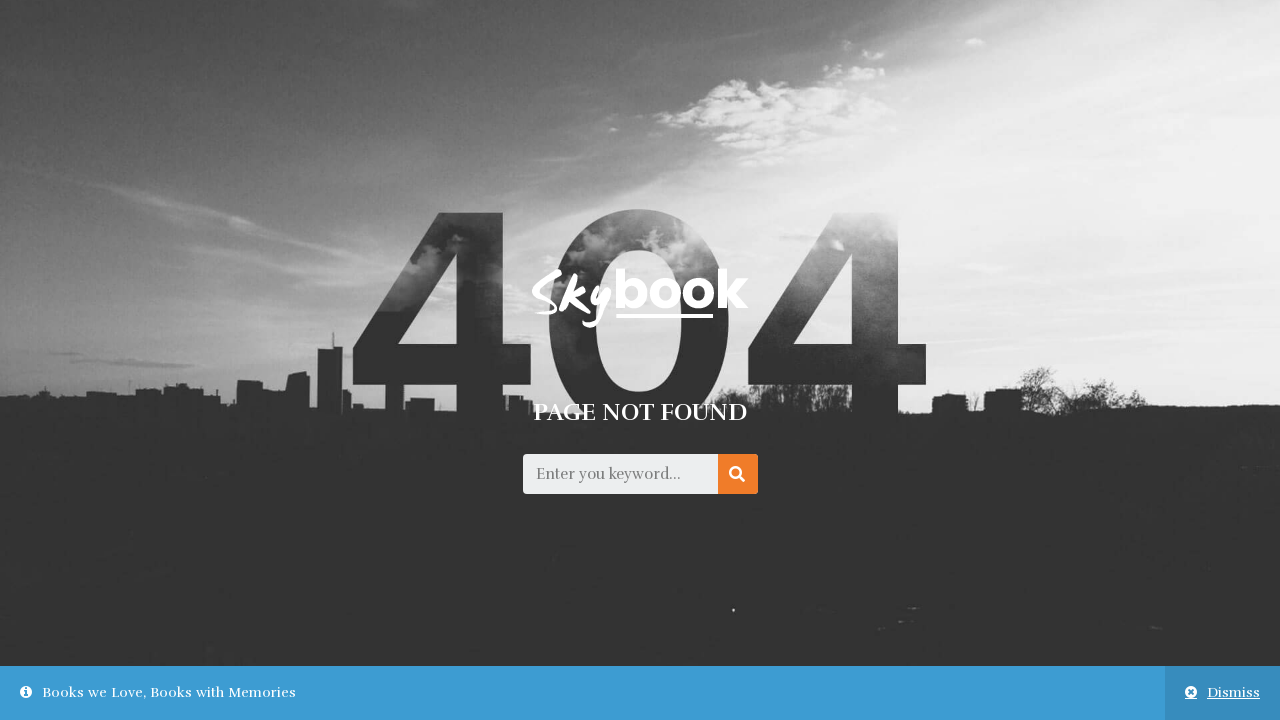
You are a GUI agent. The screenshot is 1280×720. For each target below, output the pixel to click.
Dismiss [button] (1233, 692)
